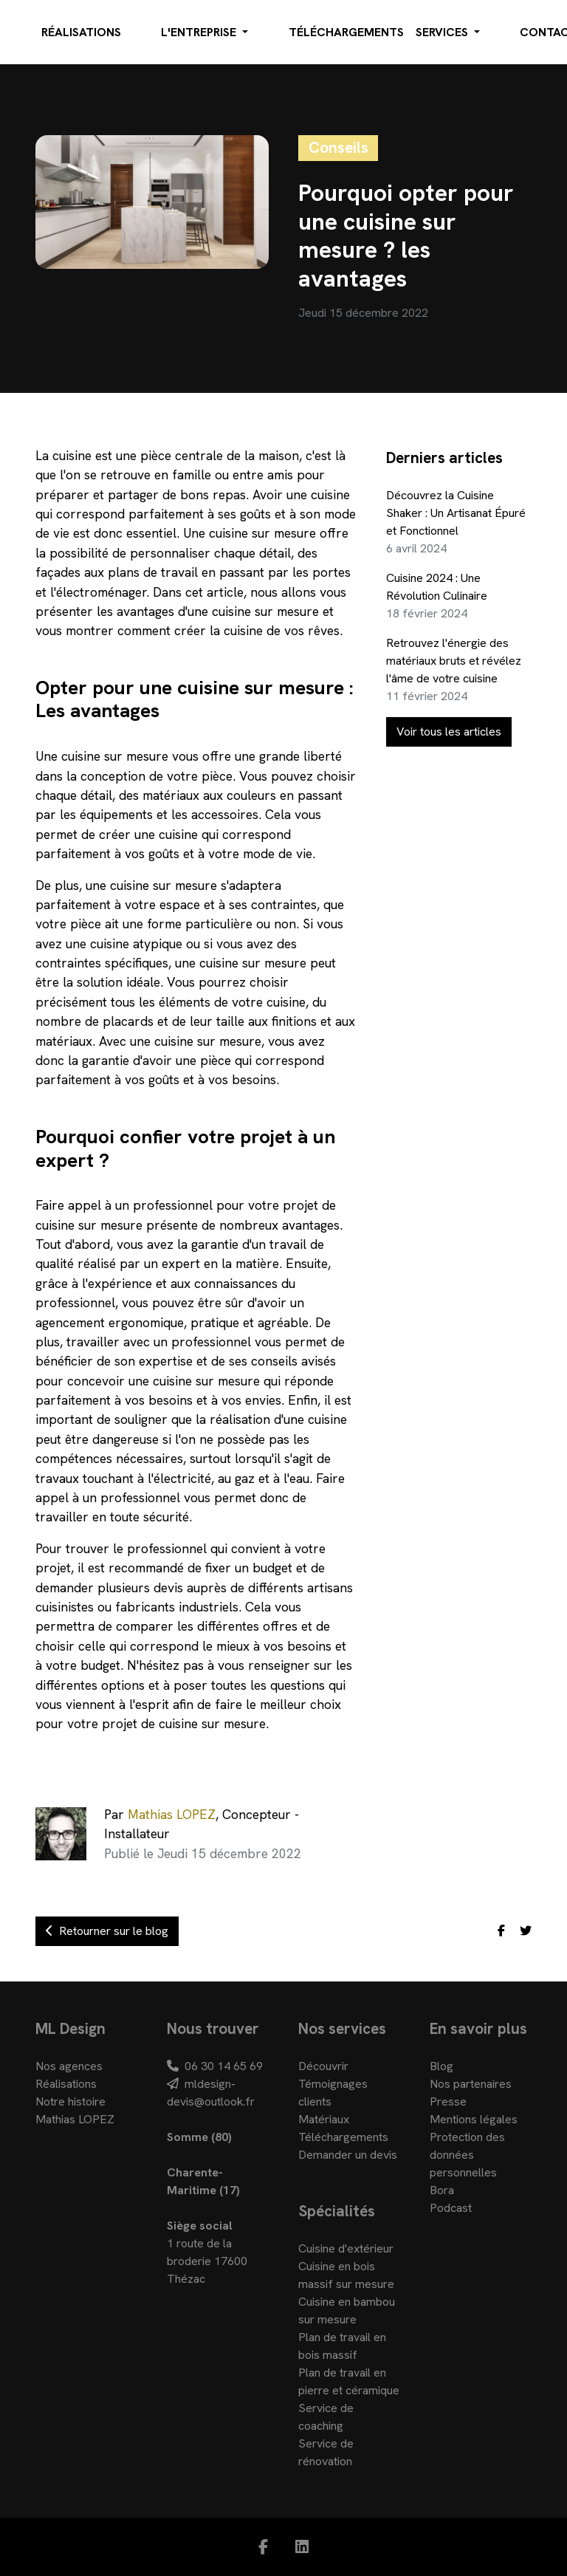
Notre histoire (70, 2101)
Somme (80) (199, 2137)
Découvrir (323, 2066)
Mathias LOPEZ (172, 1814)
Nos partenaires (471, 2084)
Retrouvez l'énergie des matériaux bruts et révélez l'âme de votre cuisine (453, 660)
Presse (448, 2101)
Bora (442, 2190)
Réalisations (81, 32)
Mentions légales (474, 2119)
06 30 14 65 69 (215, 2066)
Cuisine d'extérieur (346, 2248)
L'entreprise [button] (200, 32)
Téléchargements (346, 32)
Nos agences (69, 2066)
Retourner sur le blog (107, 1931)
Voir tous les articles (448, 731)
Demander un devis (347, 2154)
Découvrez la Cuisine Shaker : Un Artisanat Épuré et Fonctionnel (456, 512)
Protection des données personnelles (467, 2154)
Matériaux (323, 2119)
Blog (441, 2066)
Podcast (451, 2208)
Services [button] (443, 32)
